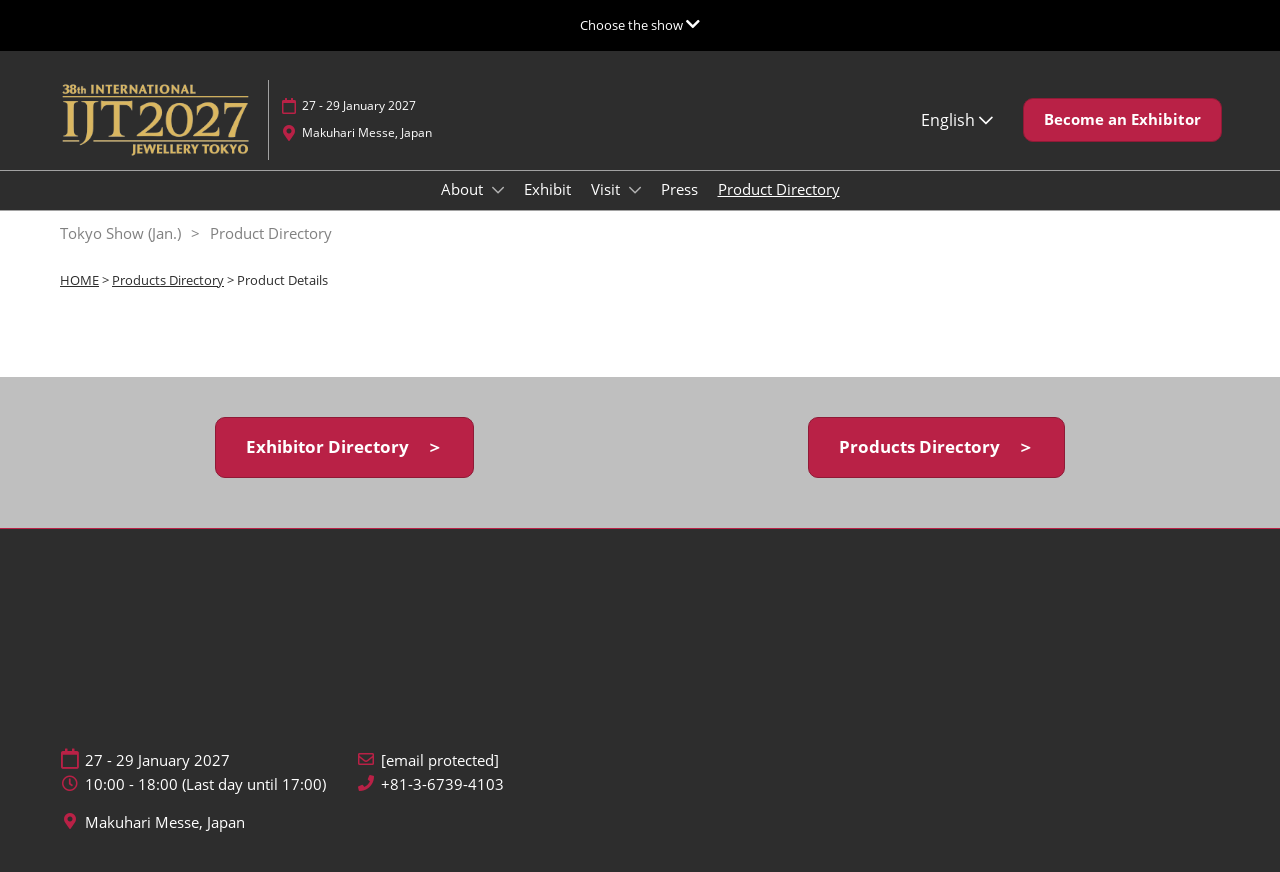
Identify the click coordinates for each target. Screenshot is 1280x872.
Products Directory (168, 280)
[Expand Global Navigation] (640, 25)
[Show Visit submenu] (635, 190)
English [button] (957, 120)
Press (679, 189)
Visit (607, 189)
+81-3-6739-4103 (442, 784)
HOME (79, 280)
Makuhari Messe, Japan (367, 132)
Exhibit (547, 189)
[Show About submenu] (498, 190)
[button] (1122, 120)
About (464, 189)
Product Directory (779, 189)
